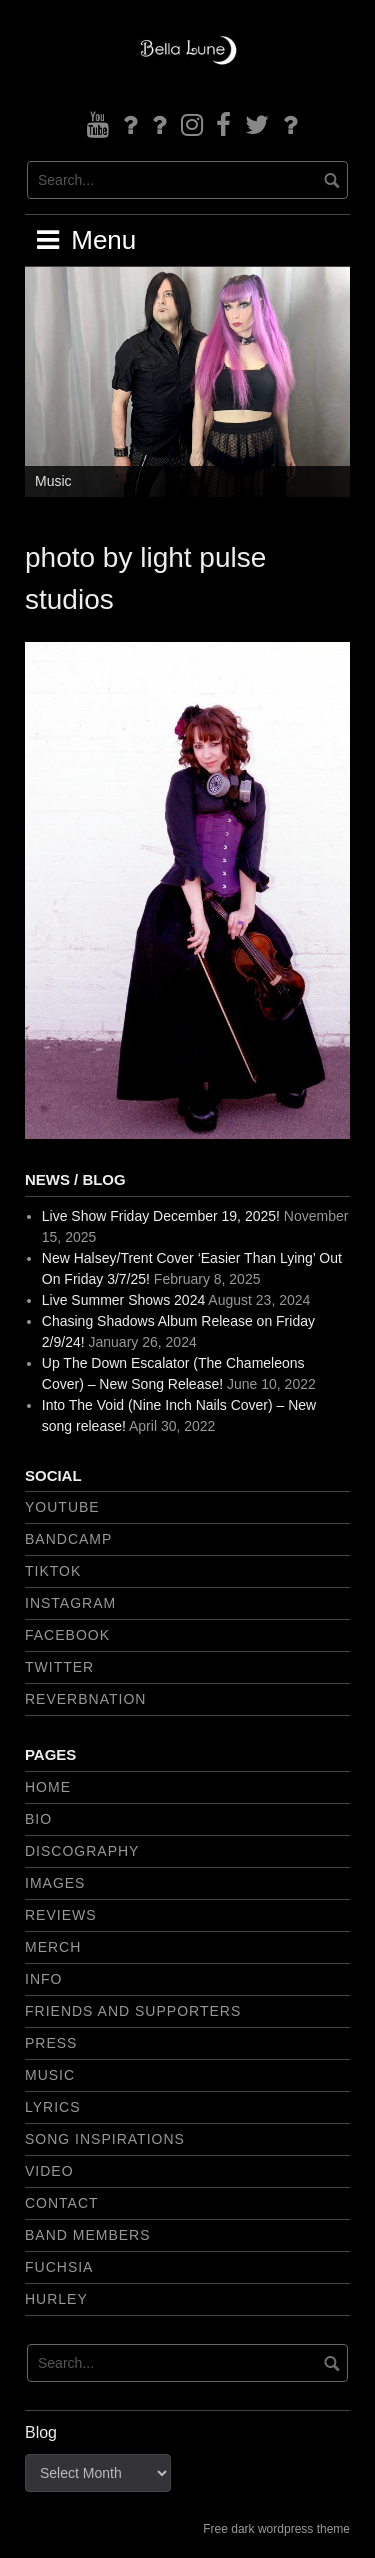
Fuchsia (59, 2267)
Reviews (61, 1915)
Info (43, 1979)
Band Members (88, 2235)
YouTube (62, 1507)
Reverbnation (85, 1699)
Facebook (67, 1635)
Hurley (56, 2299)
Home (48, 1787)
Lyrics (53, 2107)
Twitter (59, 1667)
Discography (82, 1851)
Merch (53, 1947)
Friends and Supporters (133, 2011)
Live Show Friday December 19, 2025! (161, 1216)
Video (49, 2171)
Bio (38, 1819)
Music (53, 481)
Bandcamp (68, 1539)
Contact (62, 2203)
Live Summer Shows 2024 (123, 1300)
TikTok (53, 1571)
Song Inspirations (105, 2139)
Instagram (70, 1603)
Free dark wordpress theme (276, 2529)
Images (55, 1883)
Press (51, 2043)
